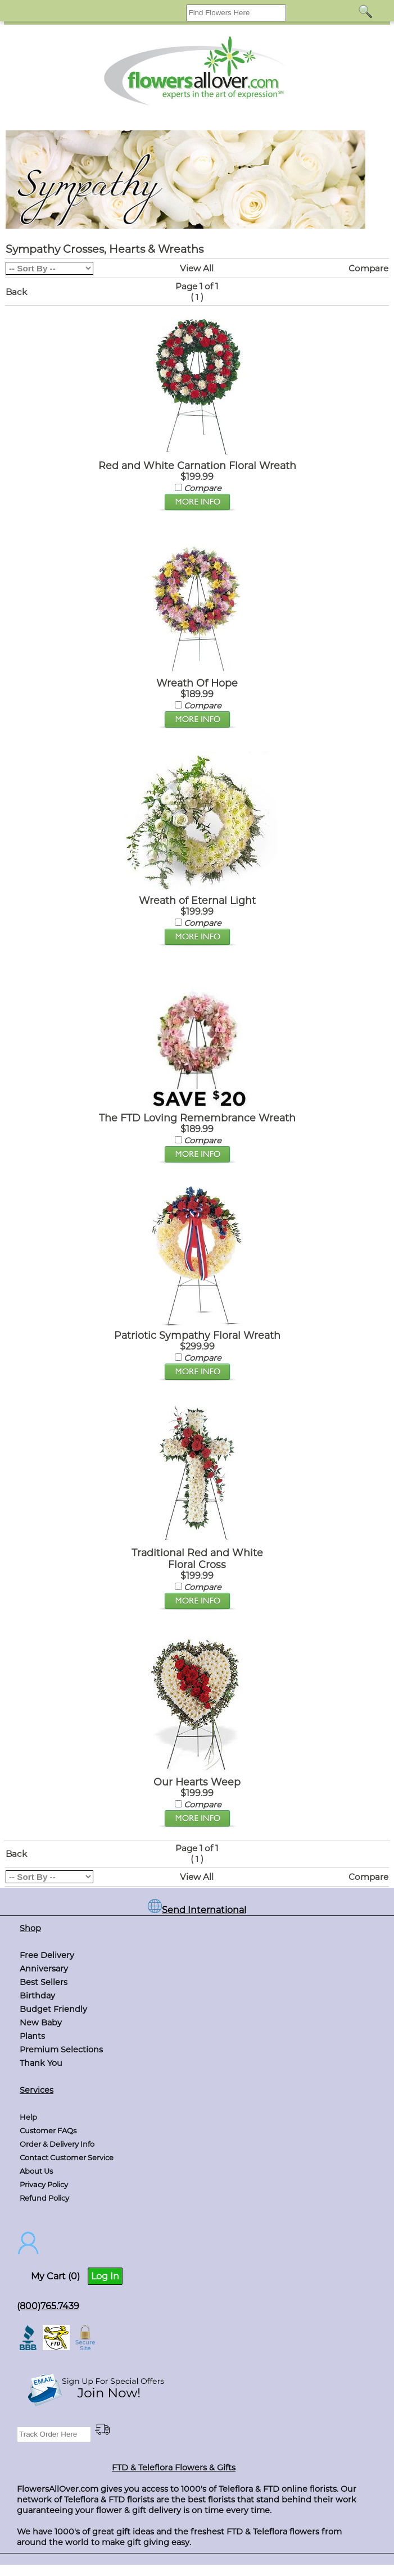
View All (197, 268)
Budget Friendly (53, 2009)
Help (28, 2116)
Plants (32, 2036)
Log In (105, 2276)
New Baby (41, 2023)
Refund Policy (44, 2197)
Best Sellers (43, 1982)
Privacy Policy (44, 2184)
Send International (197, 1910)
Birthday (37, 1996)
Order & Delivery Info (57, 2143)
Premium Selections (61, 2050)
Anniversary (44, 1969)
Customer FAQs (48, 2130)
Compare (368, 268)
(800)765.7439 (48, 2306)
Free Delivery (47, 1955)
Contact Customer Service (67, 2157)
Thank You (41, 2063)
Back (16, 292)
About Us (36, 2170)
